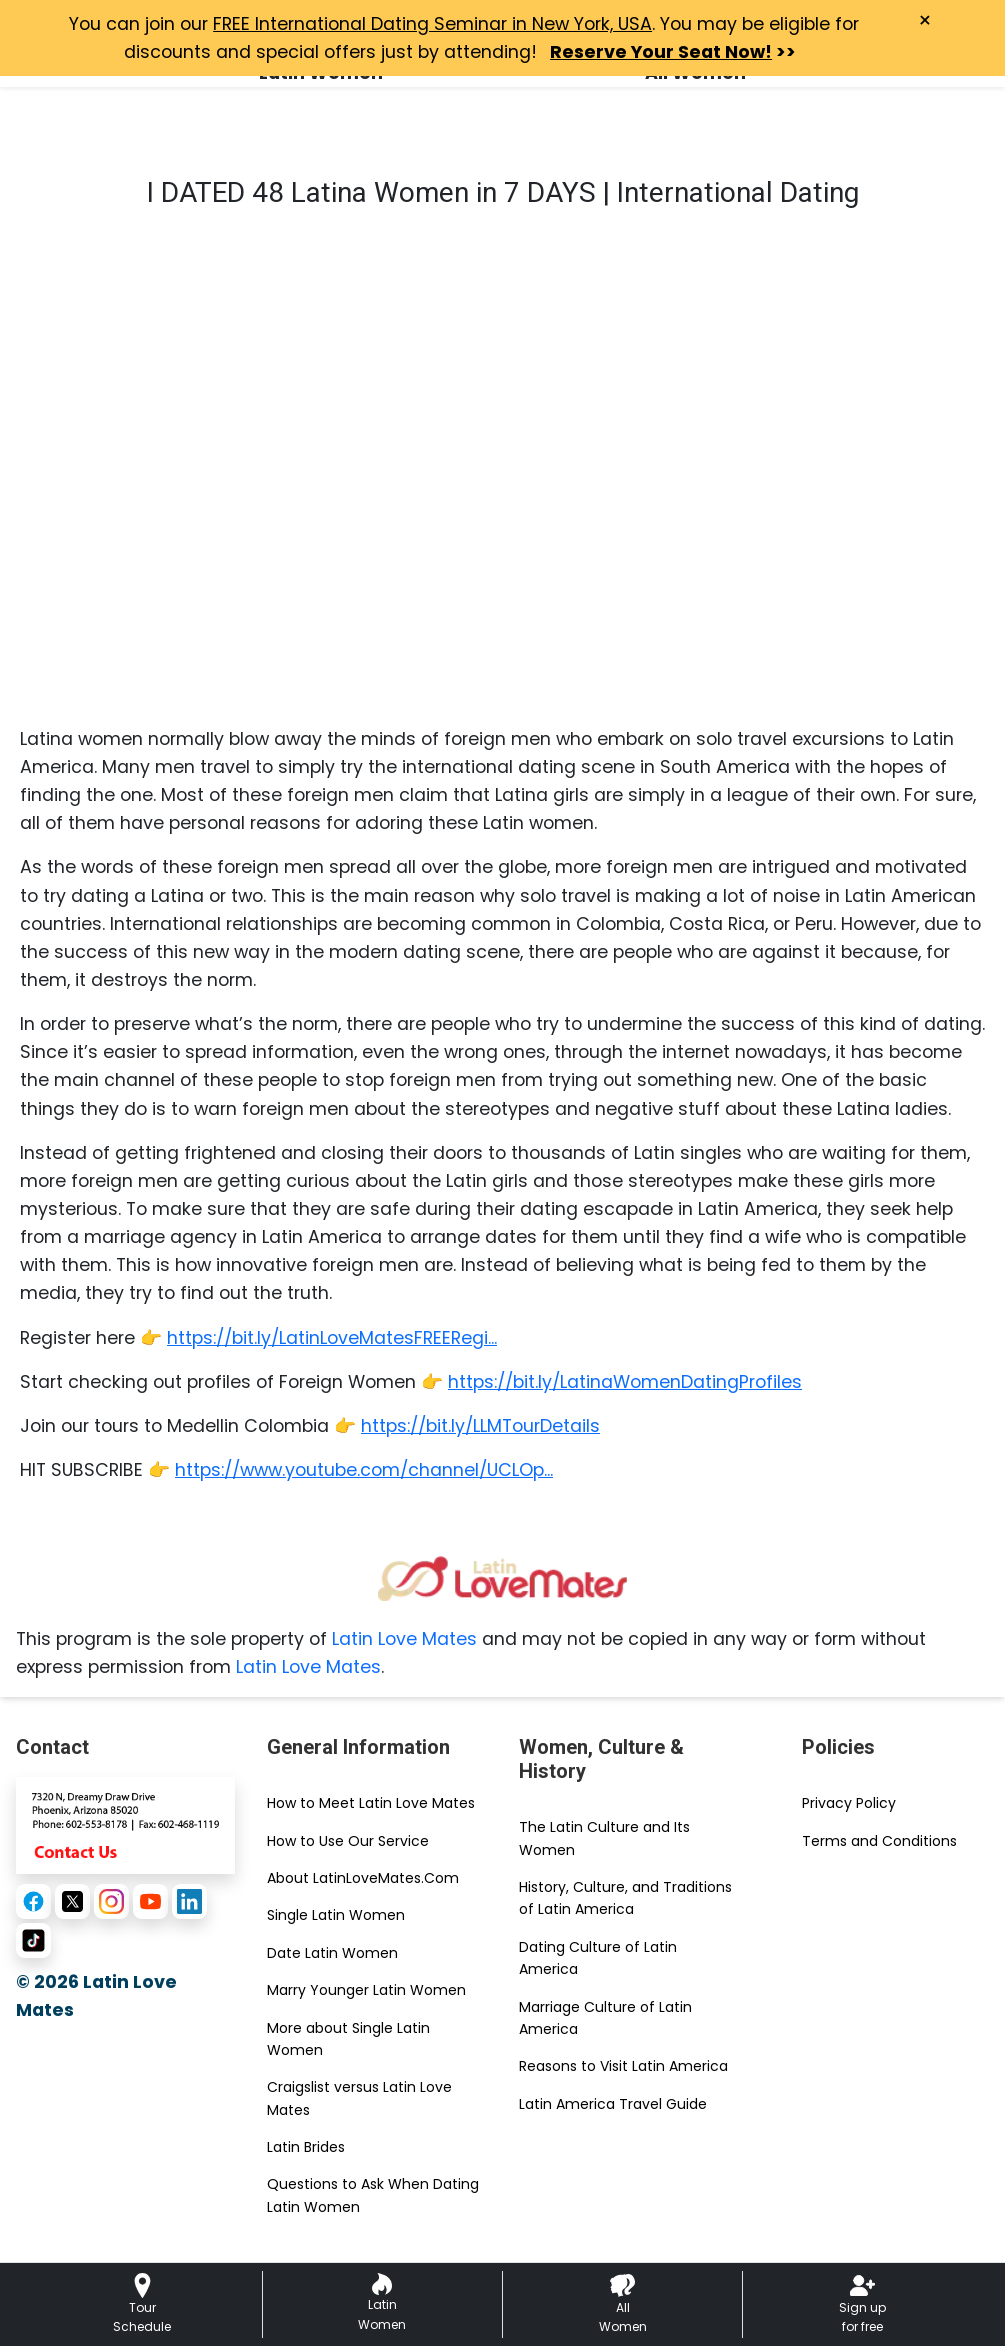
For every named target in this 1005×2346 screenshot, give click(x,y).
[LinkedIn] (189, 1901)
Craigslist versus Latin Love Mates (359, 2098)
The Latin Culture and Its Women (604, 1838)
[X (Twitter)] (72, 1901)
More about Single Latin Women (348, 2039)
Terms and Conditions (879, 1841)
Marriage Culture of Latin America (605, 2018)
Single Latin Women (336, 1915)
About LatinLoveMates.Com (363, 1878)
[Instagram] (111, 1901)
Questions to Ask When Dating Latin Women (373, 2195)
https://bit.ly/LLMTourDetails (480, 1426)
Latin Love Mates (404, 1639)
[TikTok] (33, 1940)
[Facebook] (33, 1901)
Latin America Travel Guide (613, 2104)
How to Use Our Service (348, 1841)
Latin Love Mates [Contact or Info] (308, 1667)
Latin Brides (306, 2147)
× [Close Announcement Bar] (925, 21)
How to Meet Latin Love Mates (371, 1803)
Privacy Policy (849, 1803)
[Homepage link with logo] (503, 1578)
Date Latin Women (332, 1953)
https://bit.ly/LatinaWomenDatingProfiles (625, 1382)
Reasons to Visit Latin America (623, 2066)
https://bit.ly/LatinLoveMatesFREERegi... (332, 1338)
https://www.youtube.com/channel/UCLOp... (364, 1470)
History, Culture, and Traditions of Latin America (625, 1898)
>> (673, 52)
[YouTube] (150, 1901)
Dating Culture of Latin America (598, 1958)
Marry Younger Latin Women (366, 1990)
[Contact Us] (125, 1824)
